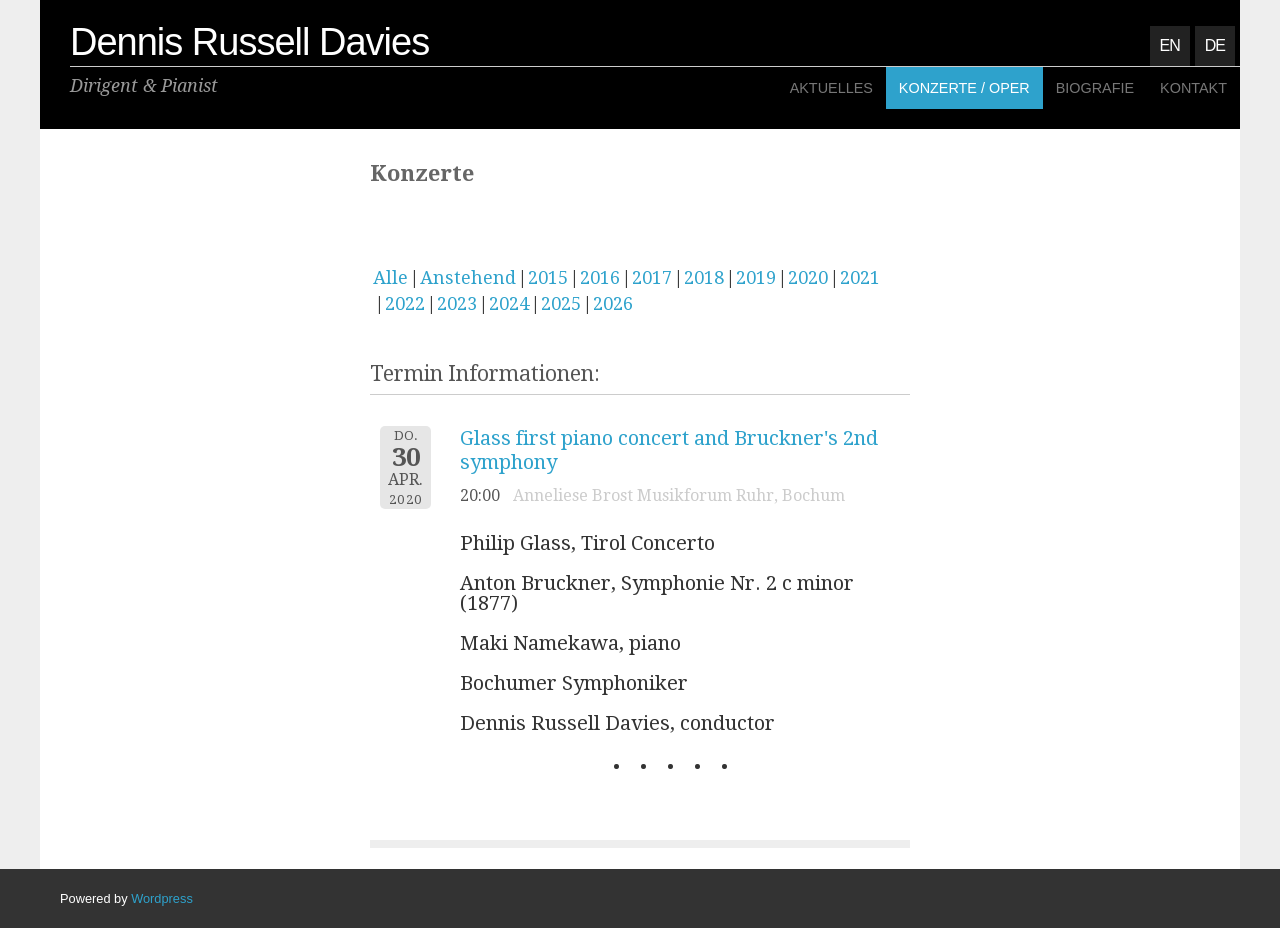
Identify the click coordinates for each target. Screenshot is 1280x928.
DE (1215, 45)
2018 (704, 277)
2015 (548, 277)
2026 (613, 303)
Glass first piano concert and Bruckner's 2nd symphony (669, 450)
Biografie (1095, 88)
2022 (405, 303)
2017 (652, 277)
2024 (509, 303)
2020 (808, 277)
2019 (756, 277)
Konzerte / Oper (964, 88)
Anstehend (468, 277)
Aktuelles (831, 88)
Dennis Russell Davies (249, 42)
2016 (600, 277)
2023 (457, 303)
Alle (390, 277)
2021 (860, 277)
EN (1170, 45)
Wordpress (162, 898)
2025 (561, 303)
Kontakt (1193, 88)
